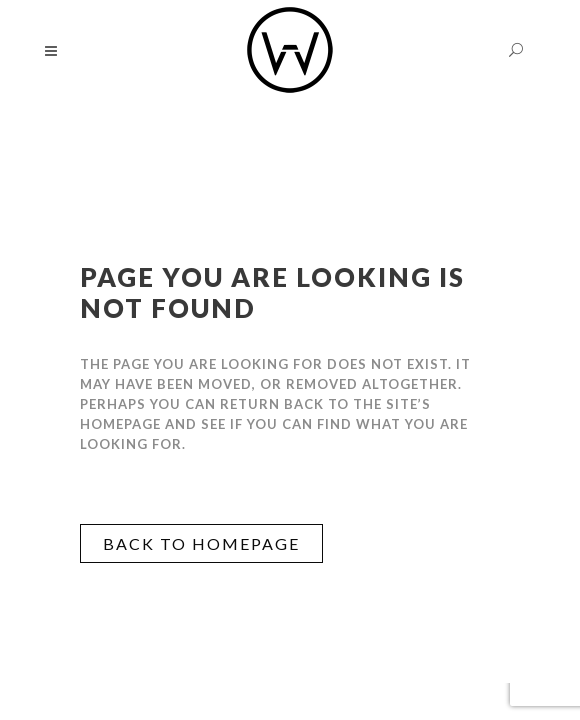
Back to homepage (201, 543)
